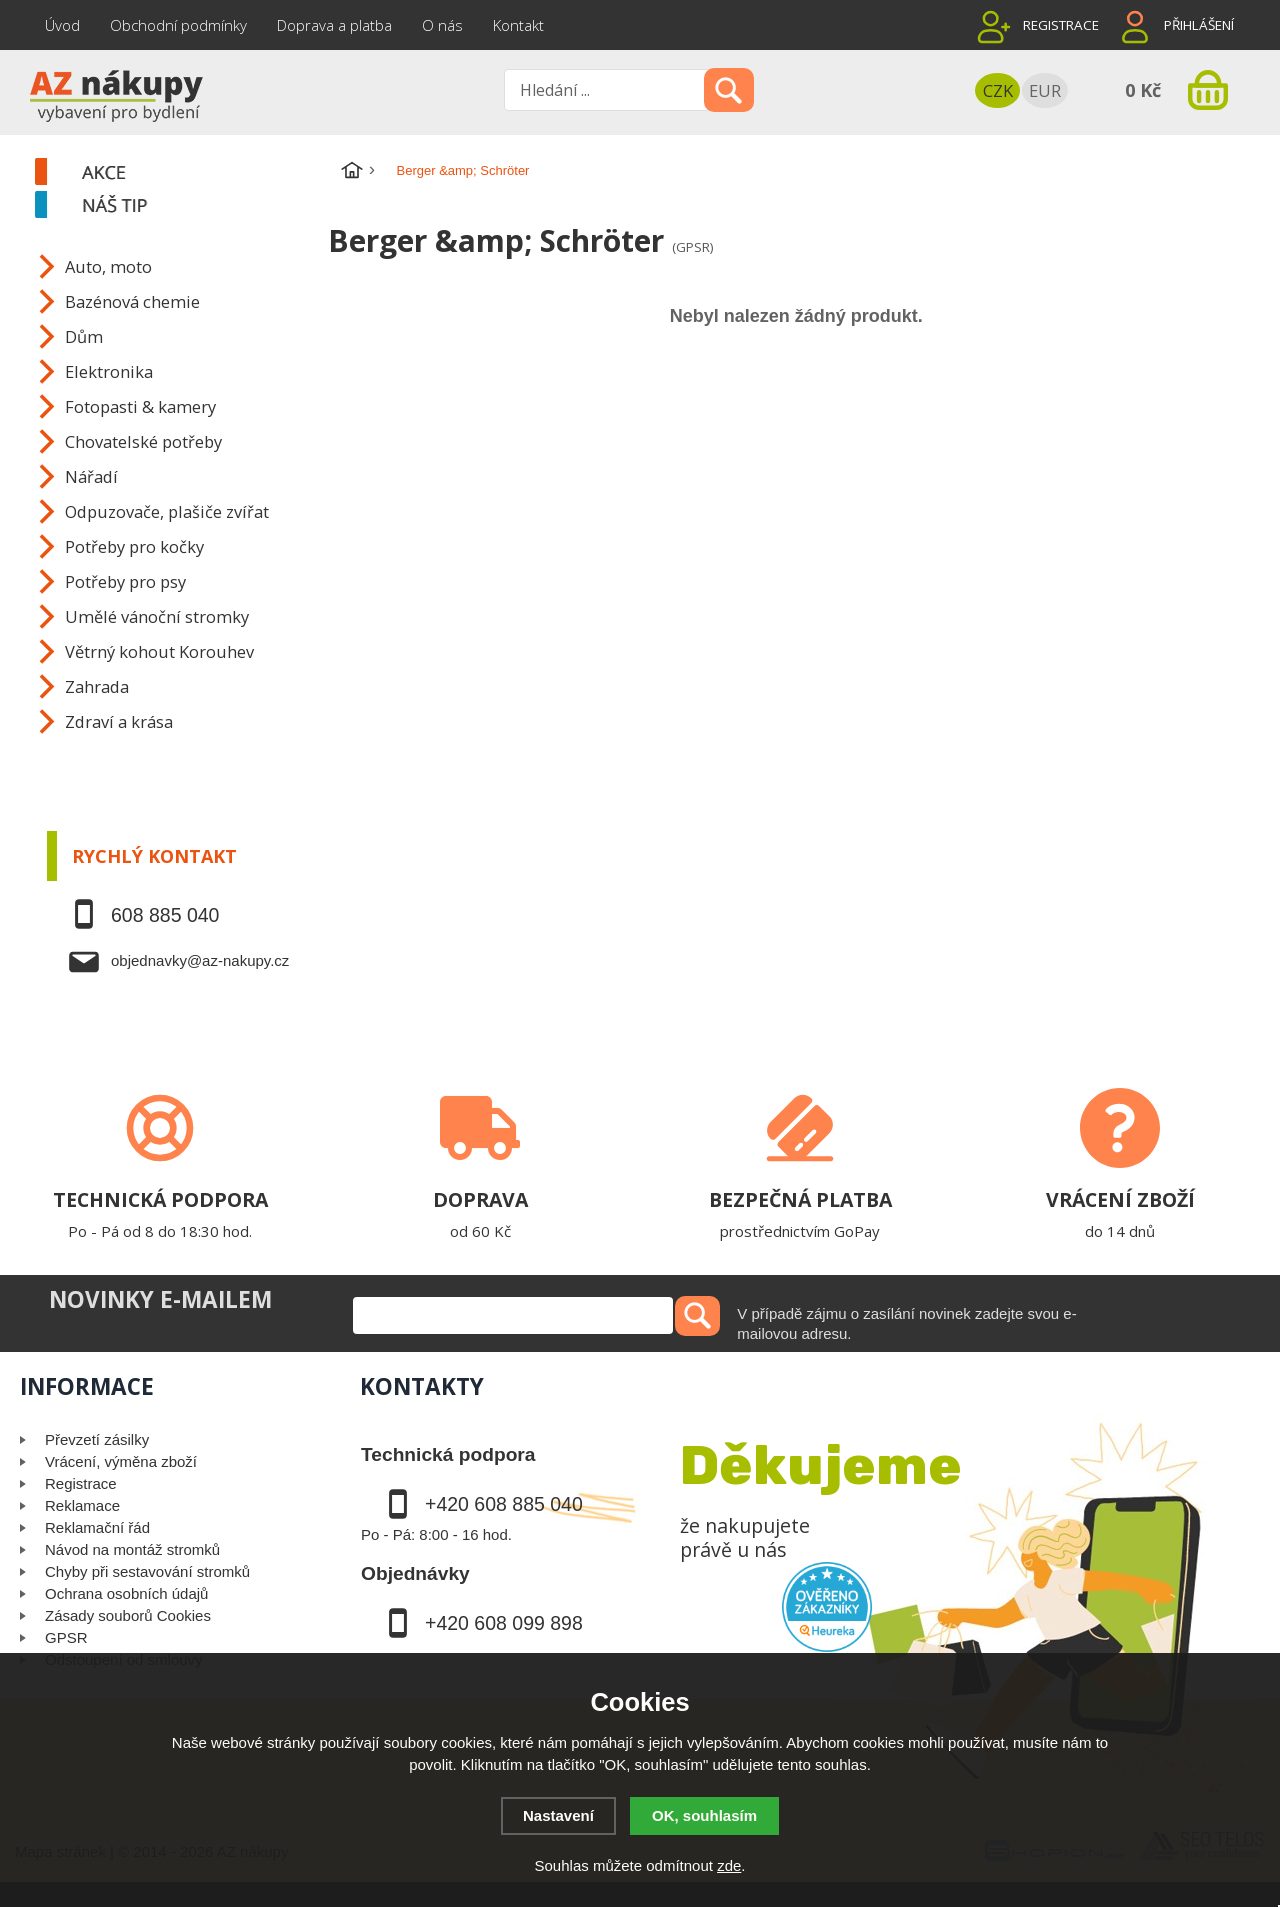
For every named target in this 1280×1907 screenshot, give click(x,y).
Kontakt (518, 25)
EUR (1045, 90)
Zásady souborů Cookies (128, 1615)
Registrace (1061, 25)
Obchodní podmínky (178, 25)
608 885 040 (165, 915)
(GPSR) (692, 247)
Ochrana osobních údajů (126, 1593)
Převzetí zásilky (97, 1439)
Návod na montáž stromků (132, 1549)
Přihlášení (1199, 25)
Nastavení (558, 1815)
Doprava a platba (334, 25)
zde (729, 1865)
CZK (998, 90)
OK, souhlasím (704, 1815)
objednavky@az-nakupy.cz (200, 960)
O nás (442, 25)
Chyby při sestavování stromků (147, 1571)
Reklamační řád (97, 1527)
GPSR (66, 1637)
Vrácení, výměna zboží (121, 1461)
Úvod (62, 25)
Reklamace (82, 1505)
